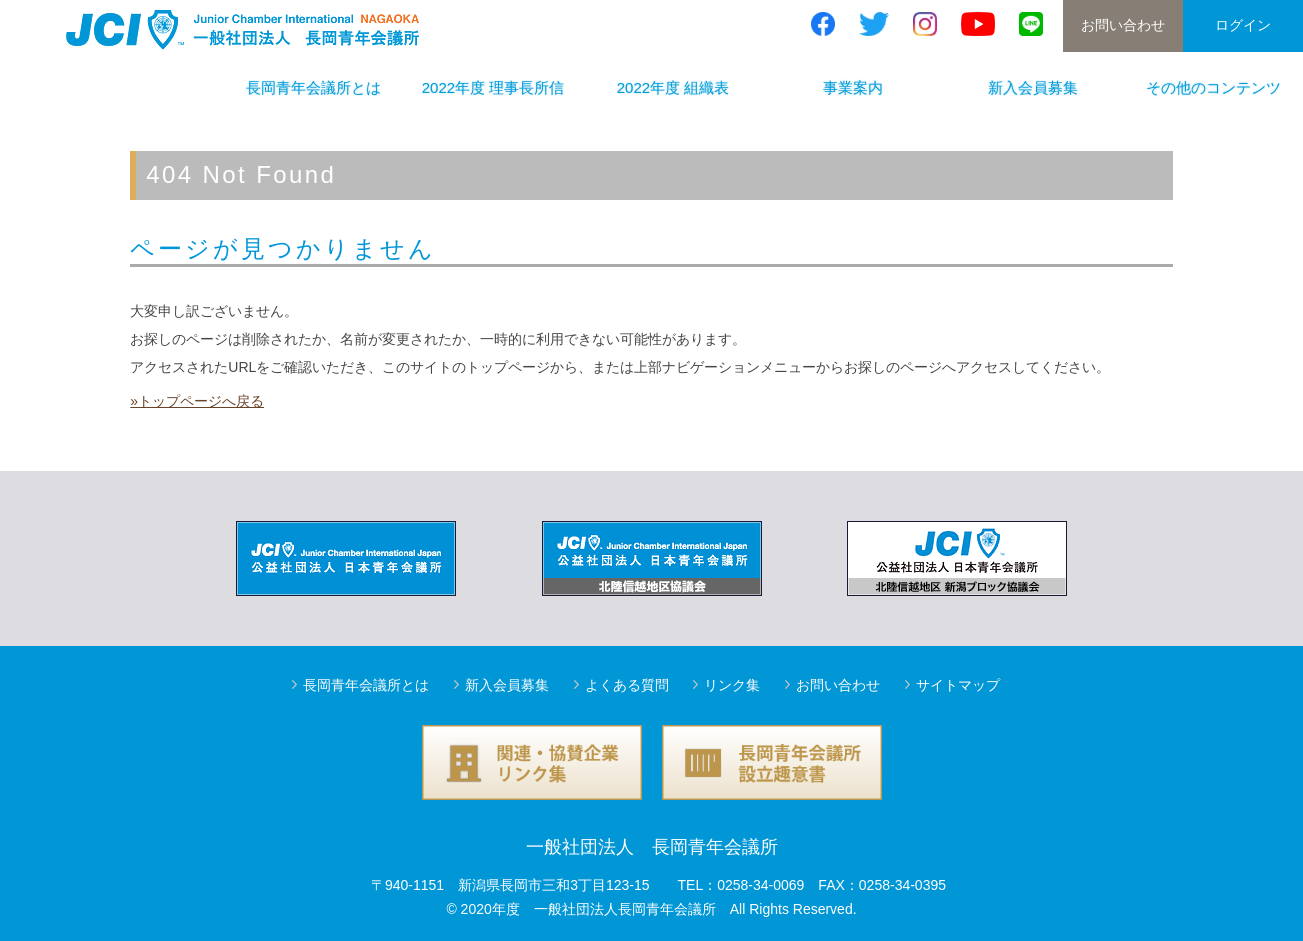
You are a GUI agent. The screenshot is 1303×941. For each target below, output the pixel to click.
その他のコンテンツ (1213, 87)
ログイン (1243, 25)
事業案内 (853, 87)
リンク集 (732, 685)
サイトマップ (958, 685)
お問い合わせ (1123, 25)
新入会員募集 (1033, 87)
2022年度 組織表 (673, 87)
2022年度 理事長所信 (493, 87)
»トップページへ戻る (197, 401)
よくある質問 (627, 685)
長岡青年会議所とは (313, 87)
